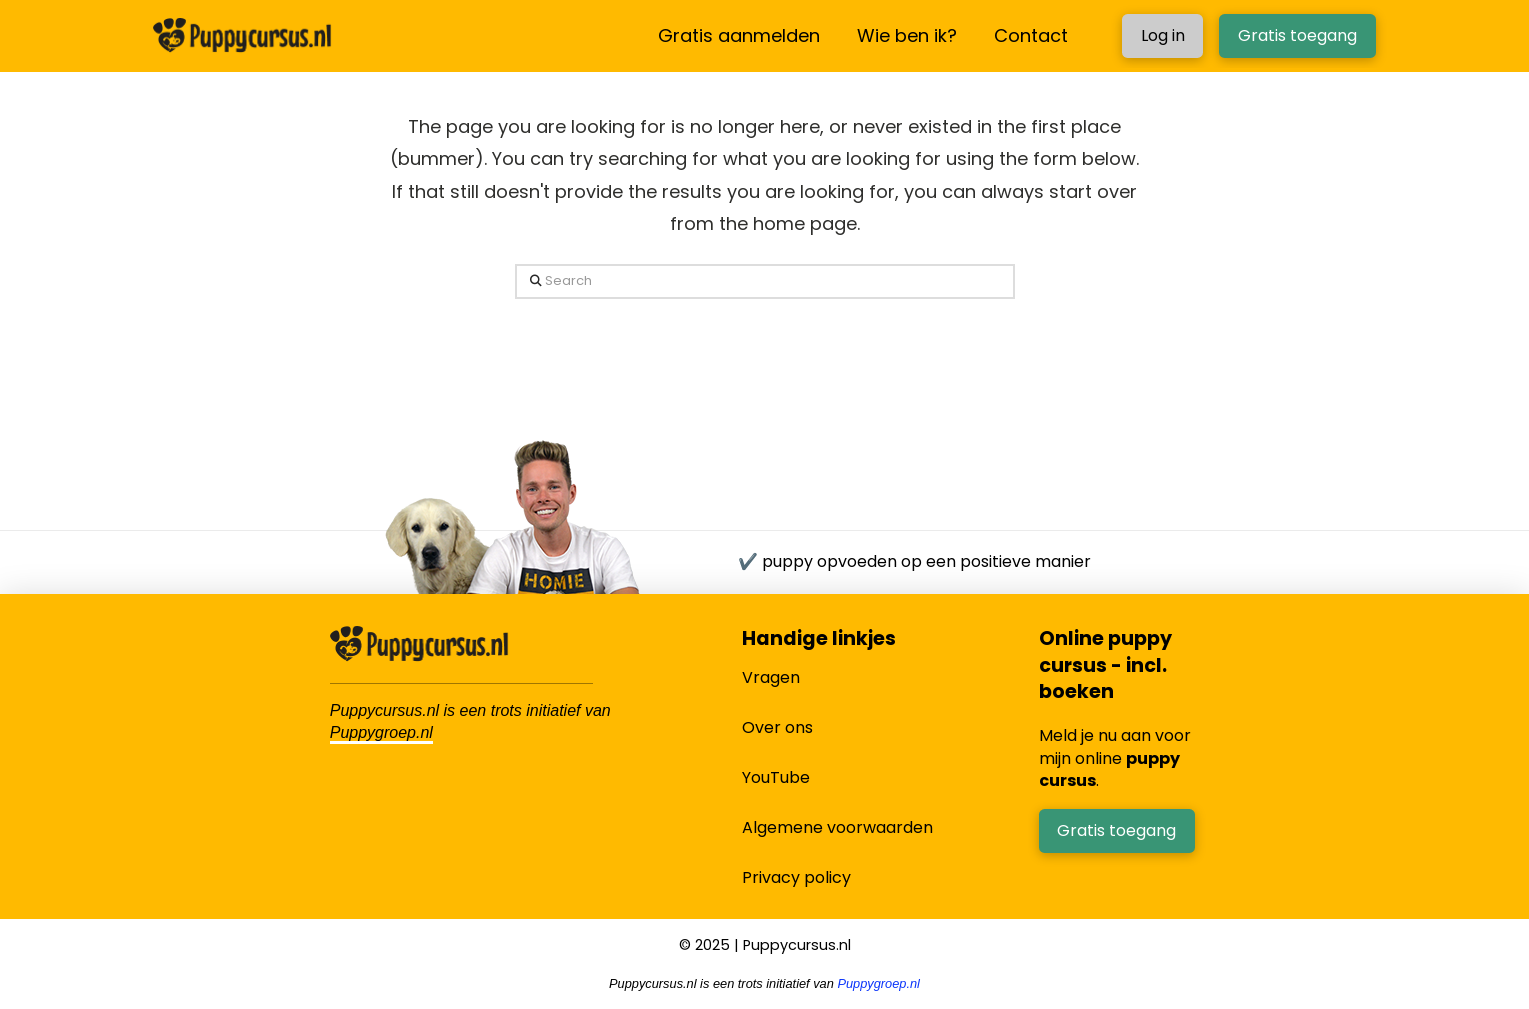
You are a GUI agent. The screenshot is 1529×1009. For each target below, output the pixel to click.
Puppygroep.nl (381, 732)
